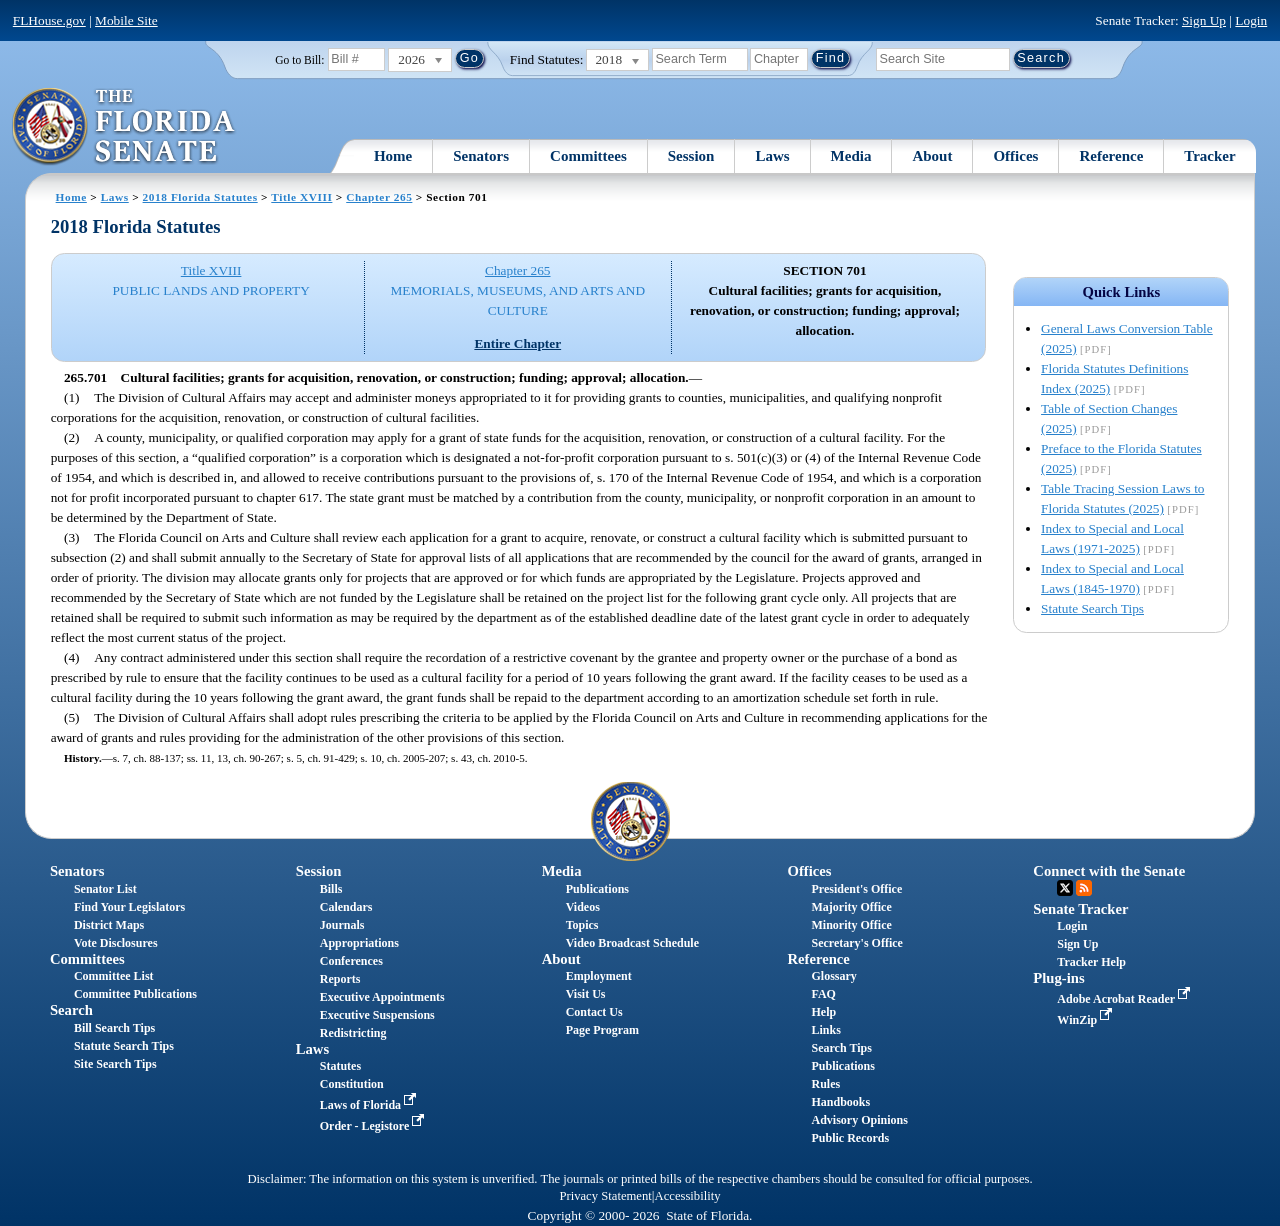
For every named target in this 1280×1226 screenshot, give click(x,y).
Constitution (352, 1084)
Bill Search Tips (114, 1028)
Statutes (340, 1066)
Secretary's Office (856, 943)
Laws (772, 156)
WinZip (1086, 1020)
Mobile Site (126, 20)
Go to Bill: (299, 60)
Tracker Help (1091, 962)
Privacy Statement (605, 1196)
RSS (1084, 888)
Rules (825, 1084)
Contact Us (594, 1012)
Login (1251, 20)
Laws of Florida (370, 1105)
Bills (331, 889)
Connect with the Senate (1109, 871)
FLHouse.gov (49, 20)
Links (825, 1030)
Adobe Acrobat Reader (1125, 999)
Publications (597, 889)
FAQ (823, 994)
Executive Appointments (382, 997)
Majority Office (851, 907)
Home (393, 156)
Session (691, 156)
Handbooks (840, 1102)
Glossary (833, 976)
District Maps (109, 925)
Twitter (1065, 888)
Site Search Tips (115, 1064)
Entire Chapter (517, 343)
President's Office (856, 889)
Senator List (105, 889)
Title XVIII (301, 197)
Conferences (351, 961)
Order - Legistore (374, 1126)
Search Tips (841, 1048)
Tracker (1209, 156)
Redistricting (353, 1033)
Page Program (602, 1030)
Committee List (114, 976)
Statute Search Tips (1092, 608)
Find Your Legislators (129, 907)
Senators (481, 156)
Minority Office (851, 925)
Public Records (850, 1138)
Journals (342, 925)
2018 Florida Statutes (200, 197)
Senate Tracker (1080, 909)
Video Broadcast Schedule (632, 943)
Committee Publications (135, 994)
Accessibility (688, 1196)
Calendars (346, 907)
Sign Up (1204, 20)
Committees (588, 156)
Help (823, 1012)
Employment (599, 976)
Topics (582, 925)
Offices (1015, 156)
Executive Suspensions (377, 1015)
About (932, 156)
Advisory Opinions (859, 1120)
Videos (583, 907)
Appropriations (359, 943)
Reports (340, 979)
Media (851, 156)
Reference (1111, 156)
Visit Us (586, 994)
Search (71, 1010)
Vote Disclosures (116, 943)
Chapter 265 (379, 197)
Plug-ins (1058, 978)
